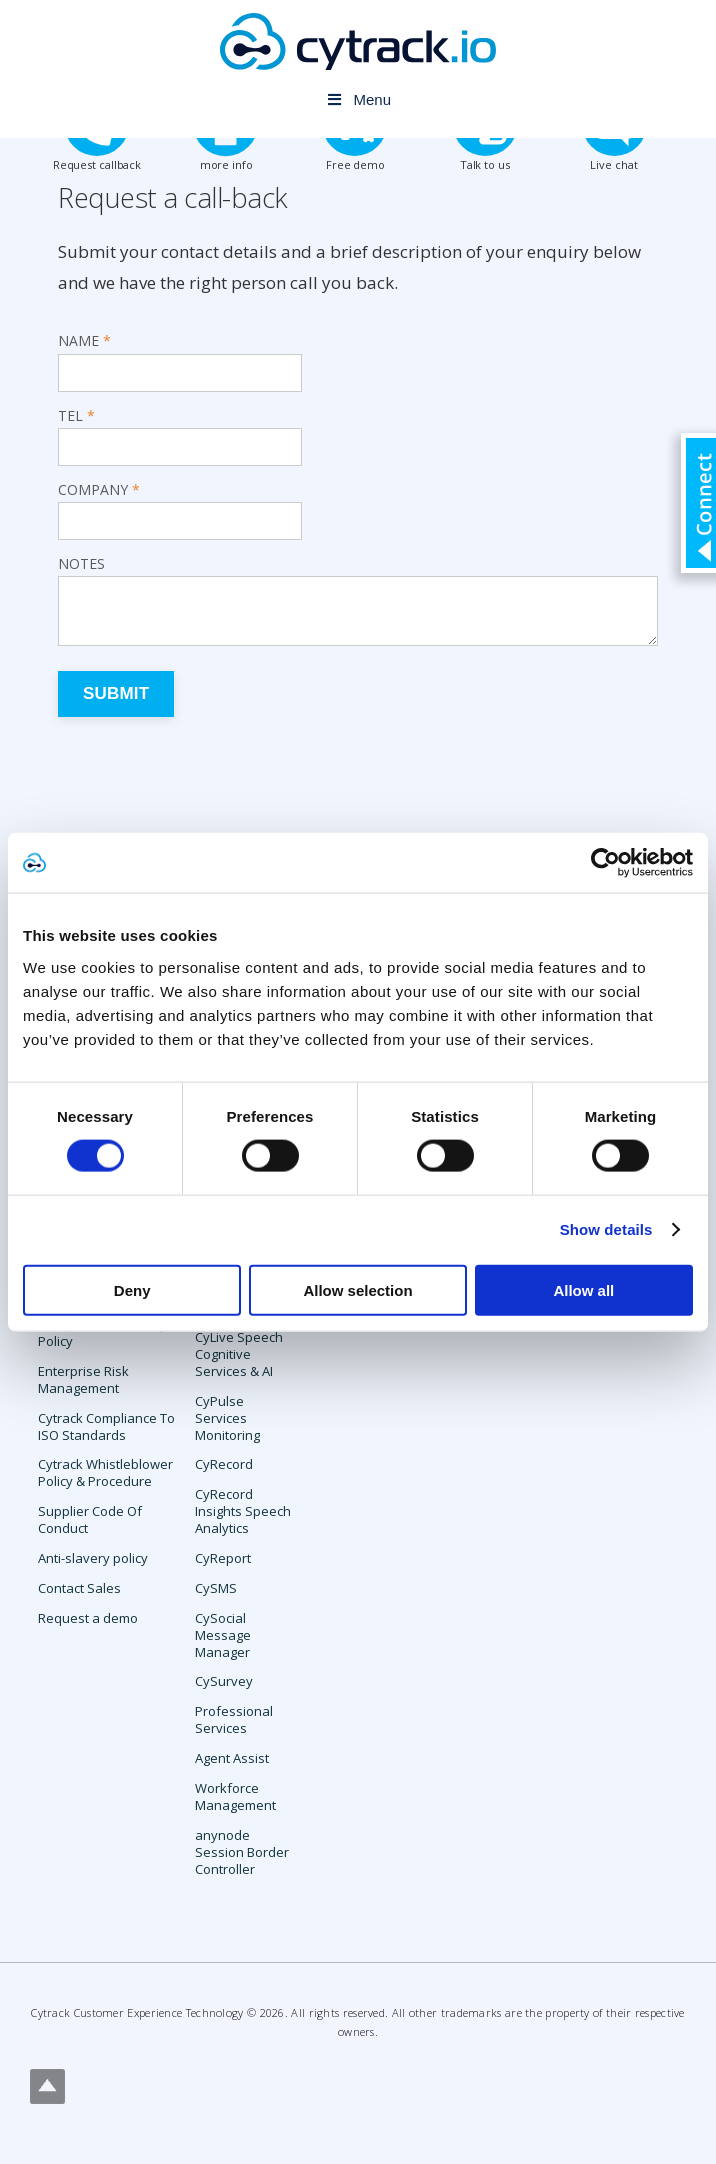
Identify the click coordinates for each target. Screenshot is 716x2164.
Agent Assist (232, 1758)
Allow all (583, 1289)
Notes (81, 564)
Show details (606, 1229)
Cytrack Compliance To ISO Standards (106, 1426)
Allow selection (357, 1289)
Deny (132, 1289)
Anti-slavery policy (93, 1558)
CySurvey (224, 1681)
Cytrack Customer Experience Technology (137, 2012)
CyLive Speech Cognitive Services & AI (239, 1354)
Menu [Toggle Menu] (358, 99)
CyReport (223, 1558)
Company (93, 490)
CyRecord (224, 1464)
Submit (116, 693)
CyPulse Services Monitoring (227, 1418)
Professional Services (234, 1719)
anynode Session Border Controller (242, 1852)
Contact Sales (79, 1588)
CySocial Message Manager (223, 1635)
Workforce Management (235, 1796)
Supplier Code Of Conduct (90, 1519)
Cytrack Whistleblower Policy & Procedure (105, 1472)
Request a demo (88, 1618)
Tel (70, 416)
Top (47, 2086)
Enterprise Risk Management (83, 1379)
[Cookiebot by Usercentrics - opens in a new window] (605, 863)
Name (78, 341)
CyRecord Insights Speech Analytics (243, 1511)
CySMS (216, 1588)
